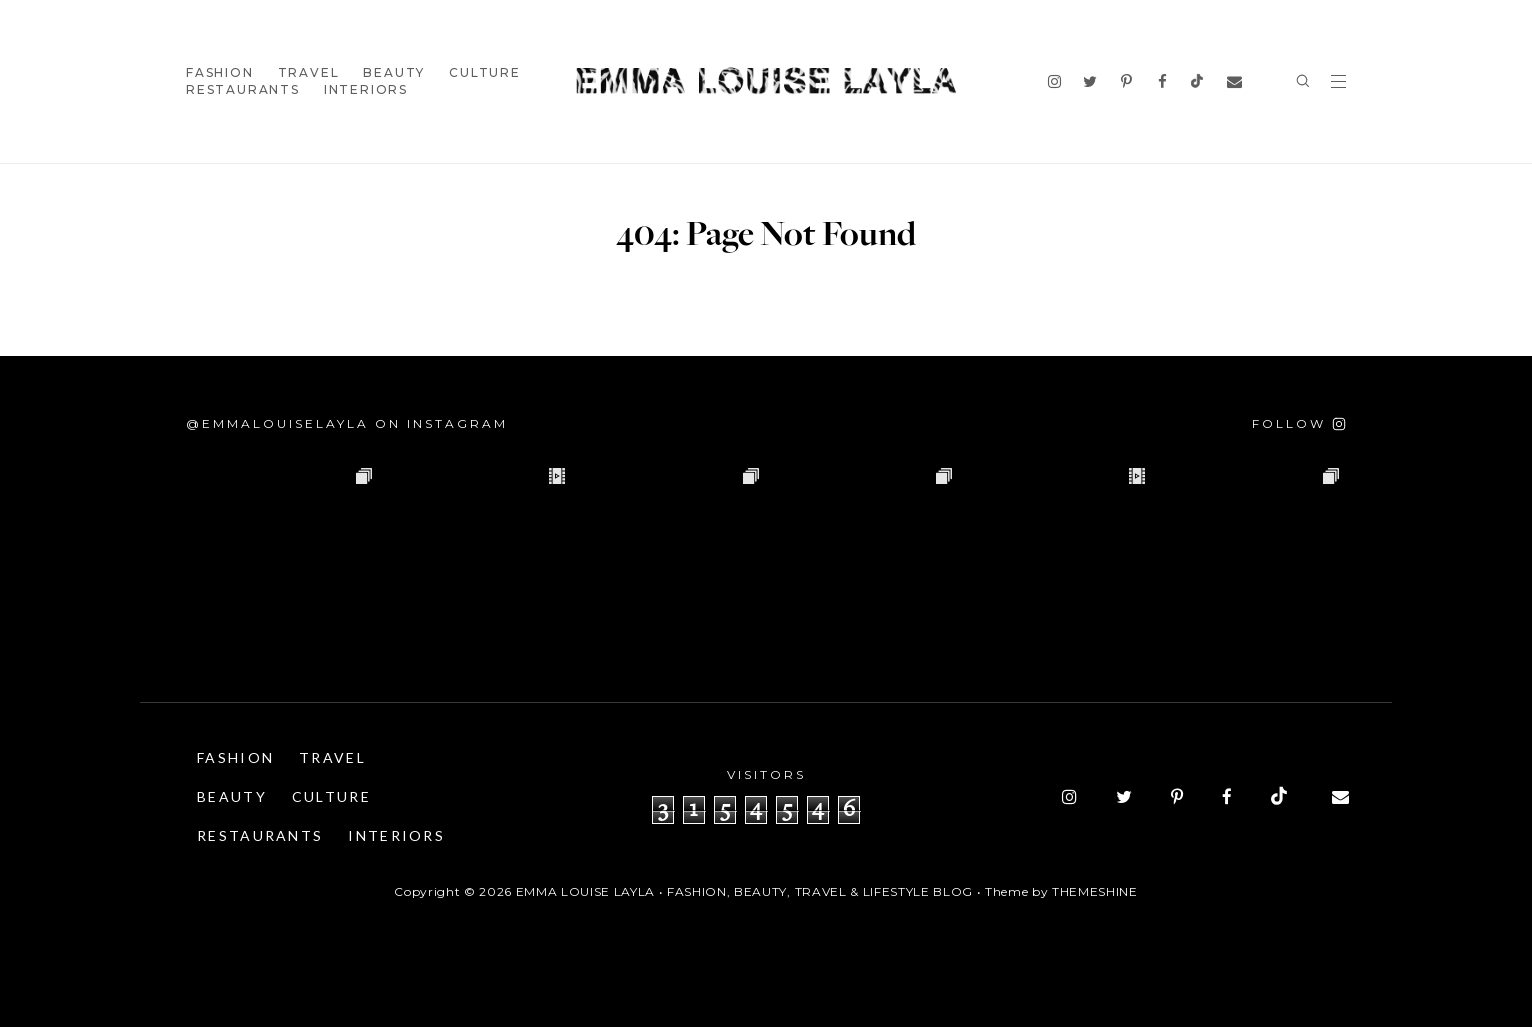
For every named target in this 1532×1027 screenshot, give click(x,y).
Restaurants (243, 89)
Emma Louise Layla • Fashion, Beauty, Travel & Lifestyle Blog (744, 891)
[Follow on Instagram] (1299, 423)
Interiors (366, 89)
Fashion (220, 72)
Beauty (394, 72)
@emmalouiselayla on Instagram (347, 423)
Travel (309, 72)
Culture (485, 72)
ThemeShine (1095, 891)
